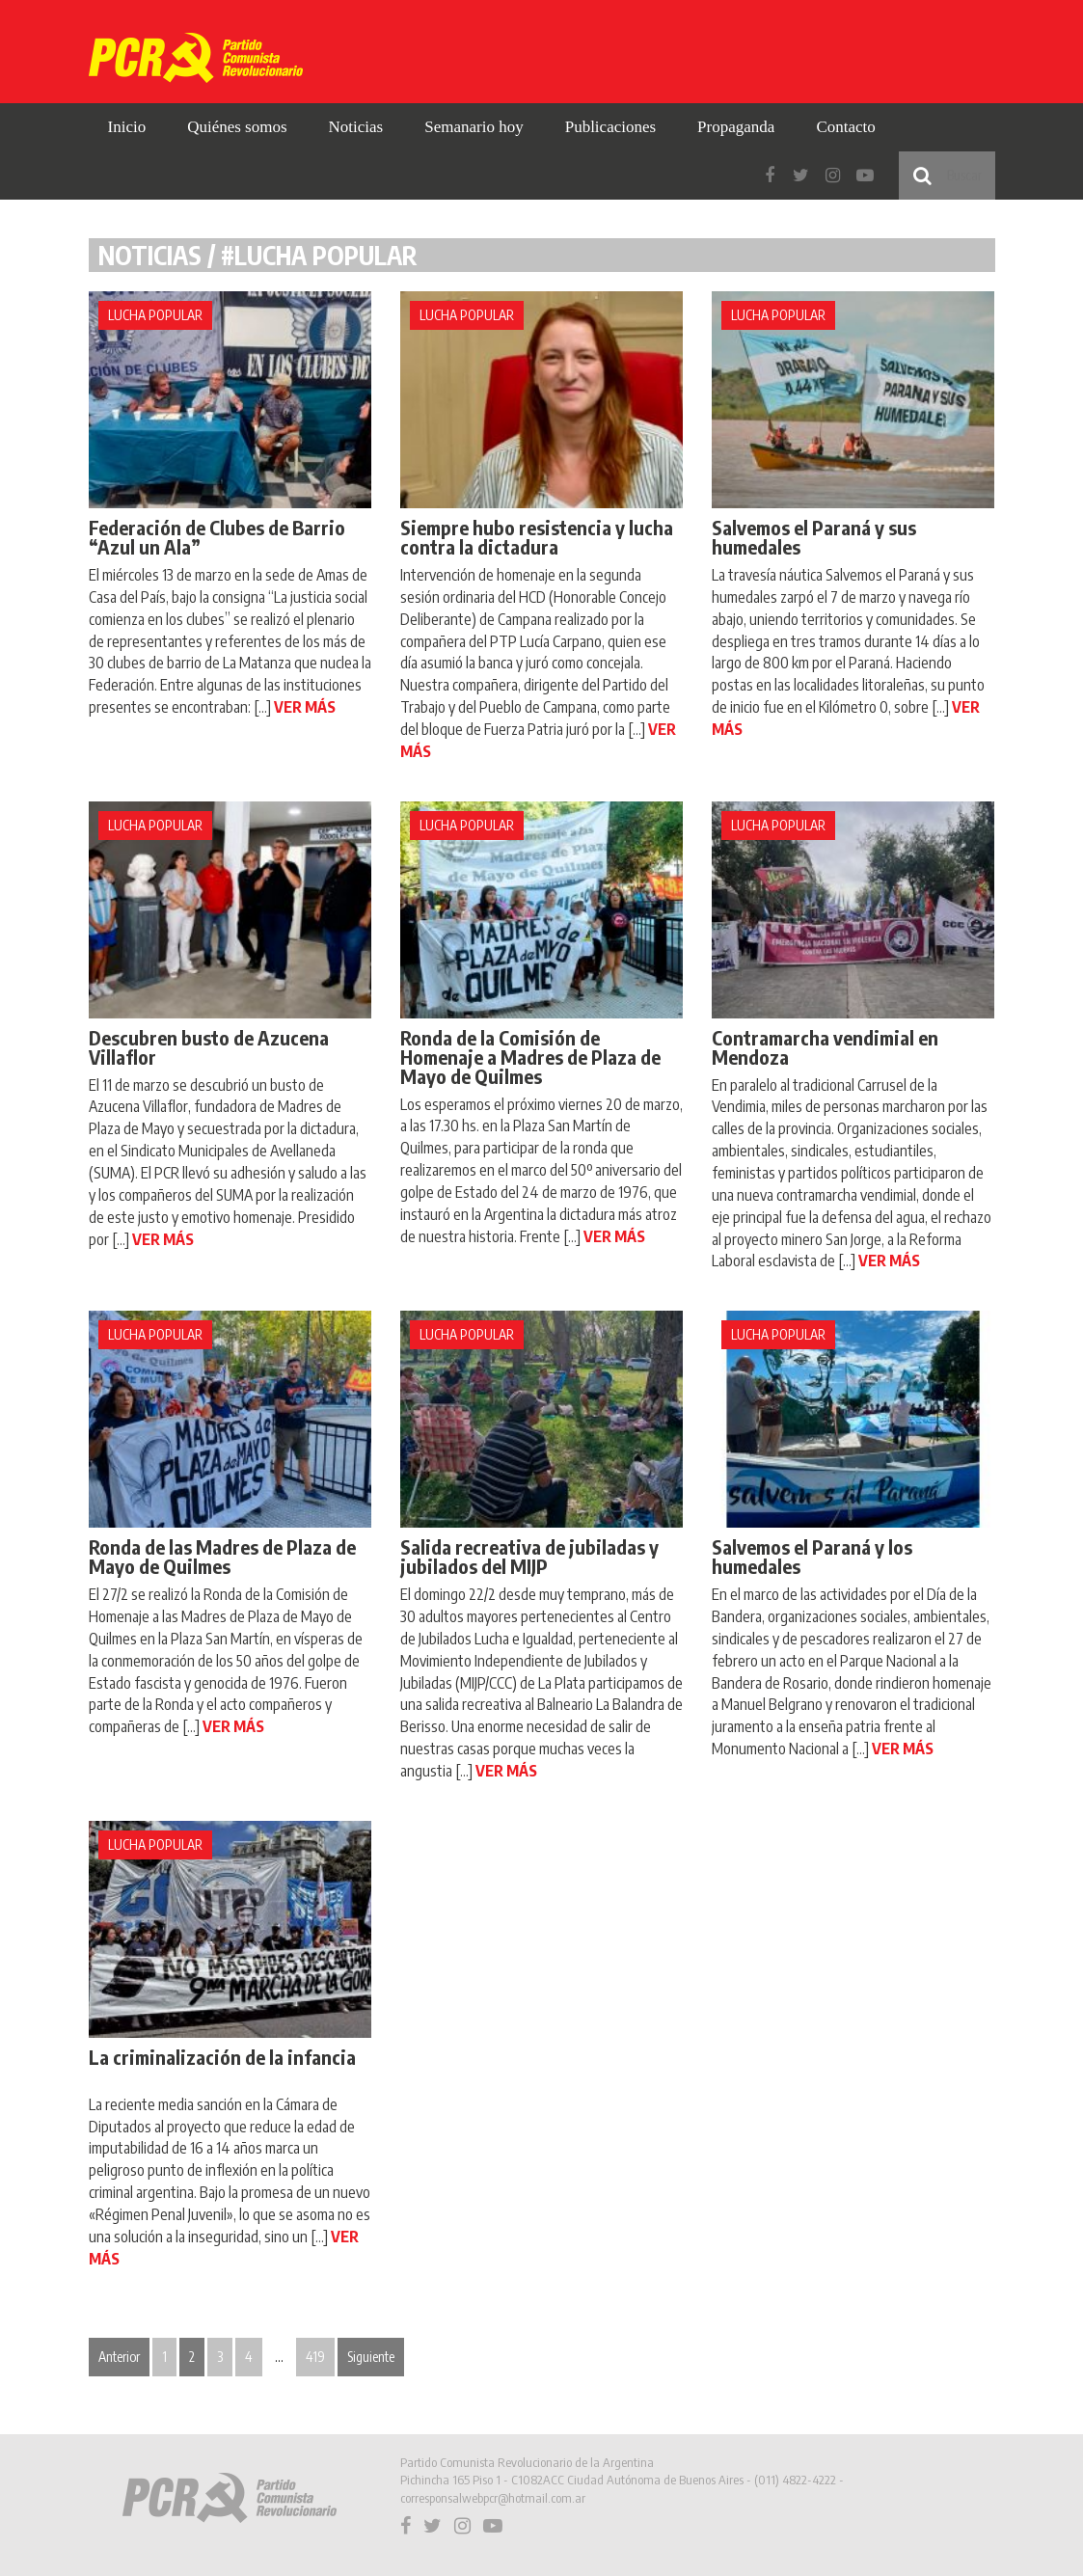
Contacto (845, 127)
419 (315, 2356)
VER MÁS (305, 707)
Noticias (356, 127)
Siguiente (370, 2356)
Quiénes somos (236, 127)
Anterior (119, 2356)
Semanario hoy (473, 127)
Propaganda (735, 127)
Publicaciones (610, 127)
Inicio (127, 127)
